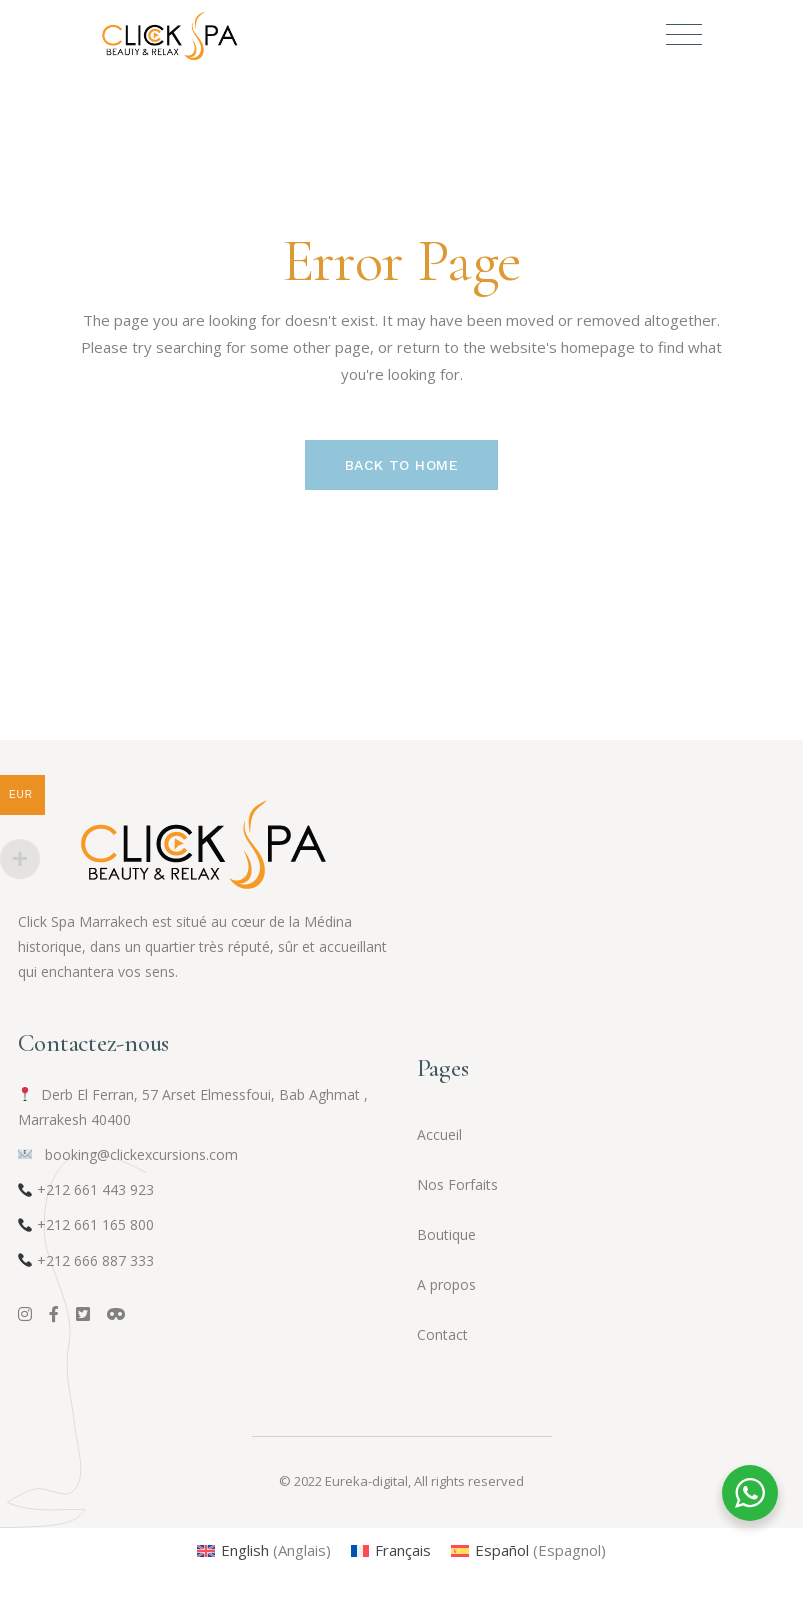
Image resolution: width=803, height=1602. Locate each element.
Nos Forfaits (457, 1184)
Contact (442, 1334)
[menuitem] (264, 1550)
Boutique (446, 1234)
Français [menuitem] (403, 1550)
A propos (446, 1284)
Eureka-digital (366, 1481)
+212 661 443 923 (95, 1189)
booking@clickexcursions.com (128, 1154)
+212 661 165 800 (95, 1224)
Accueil (439, 1134)
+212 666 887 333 (95, 1260)
